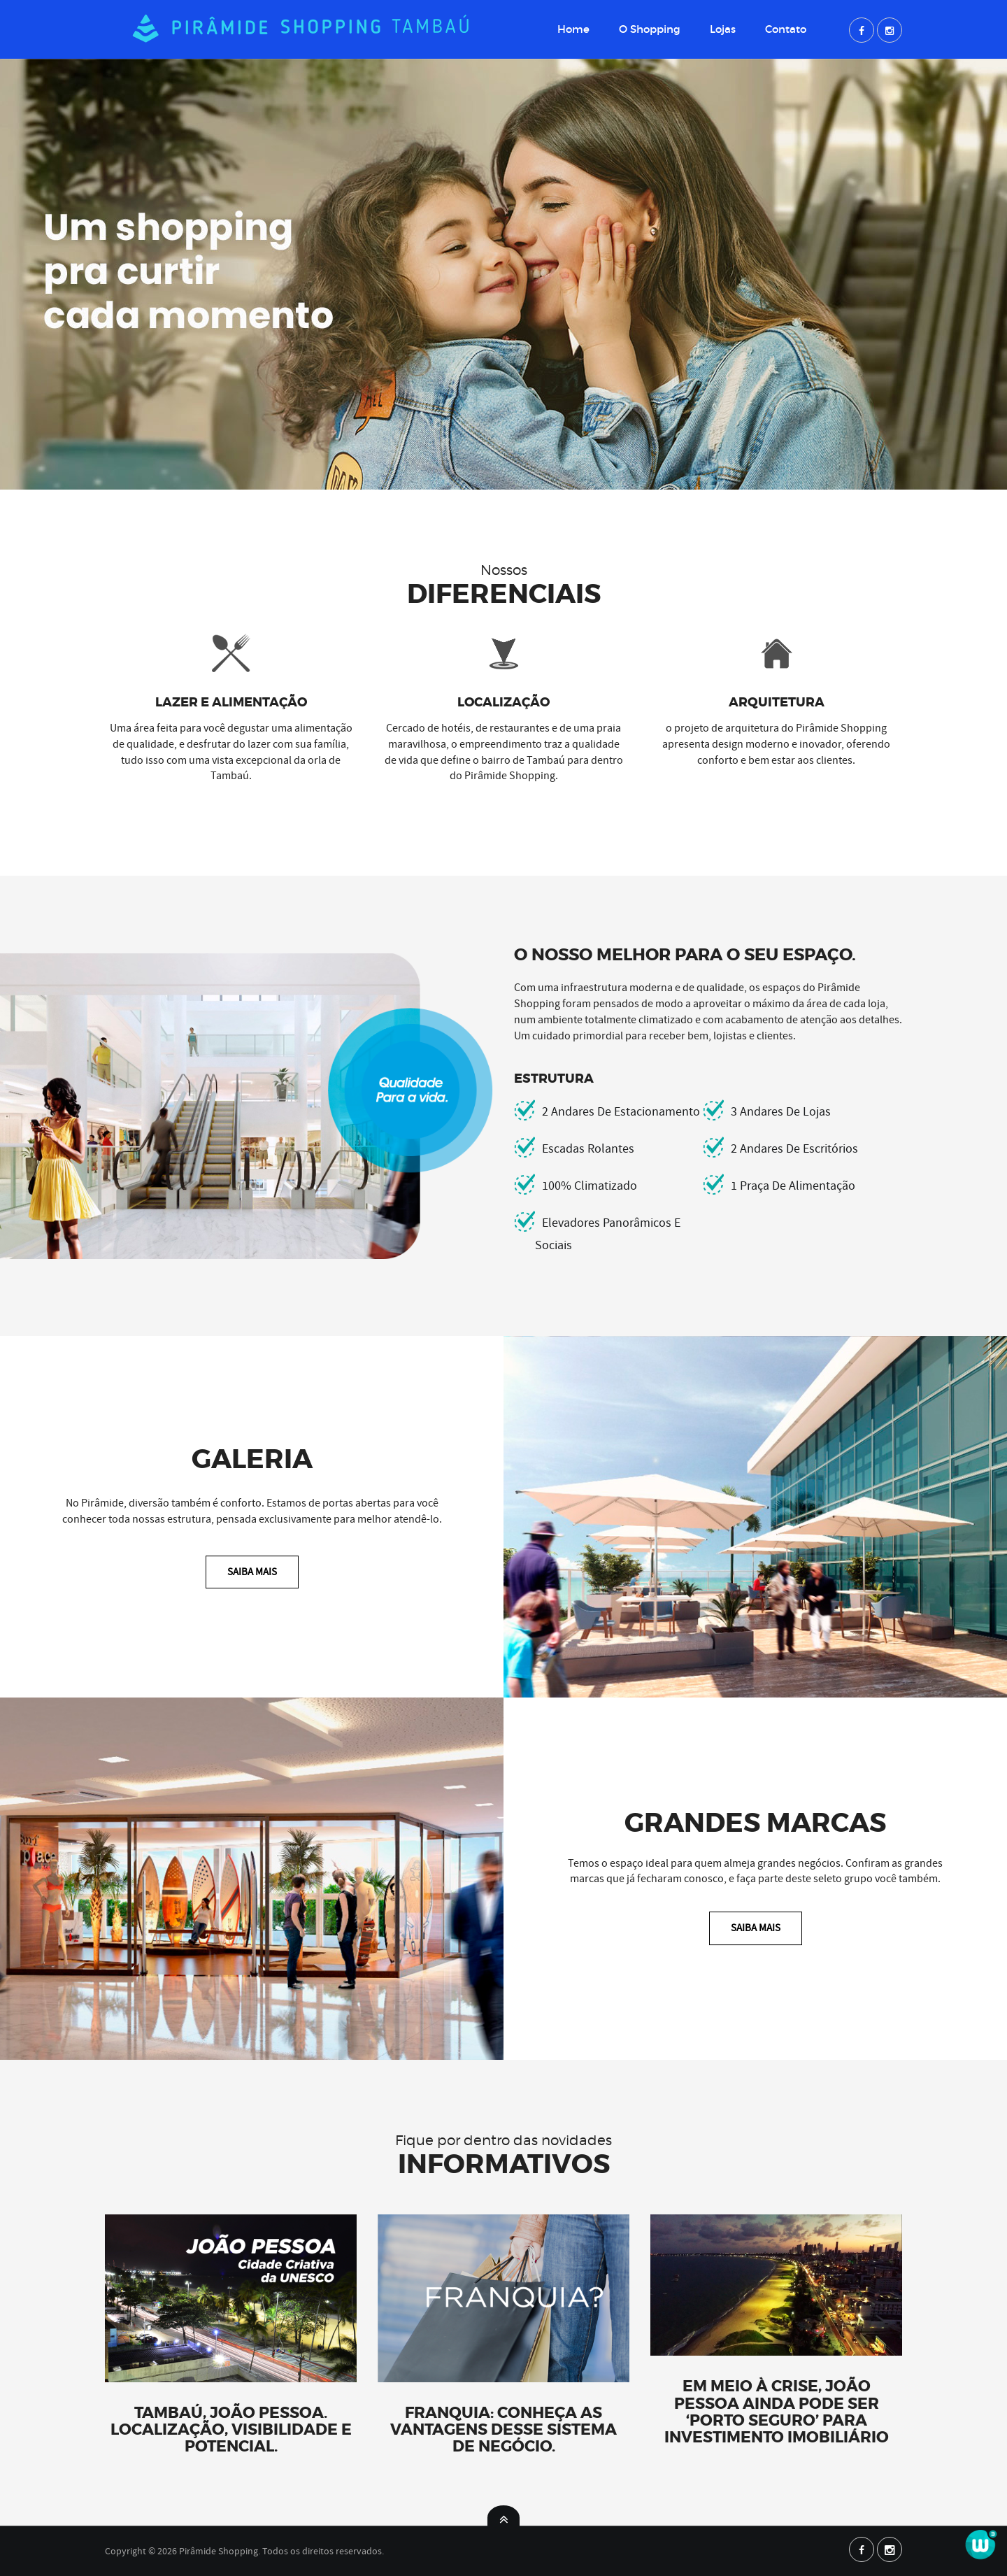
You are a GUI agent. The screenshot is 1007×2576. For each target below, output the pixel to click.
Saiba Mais (252, 1572)
